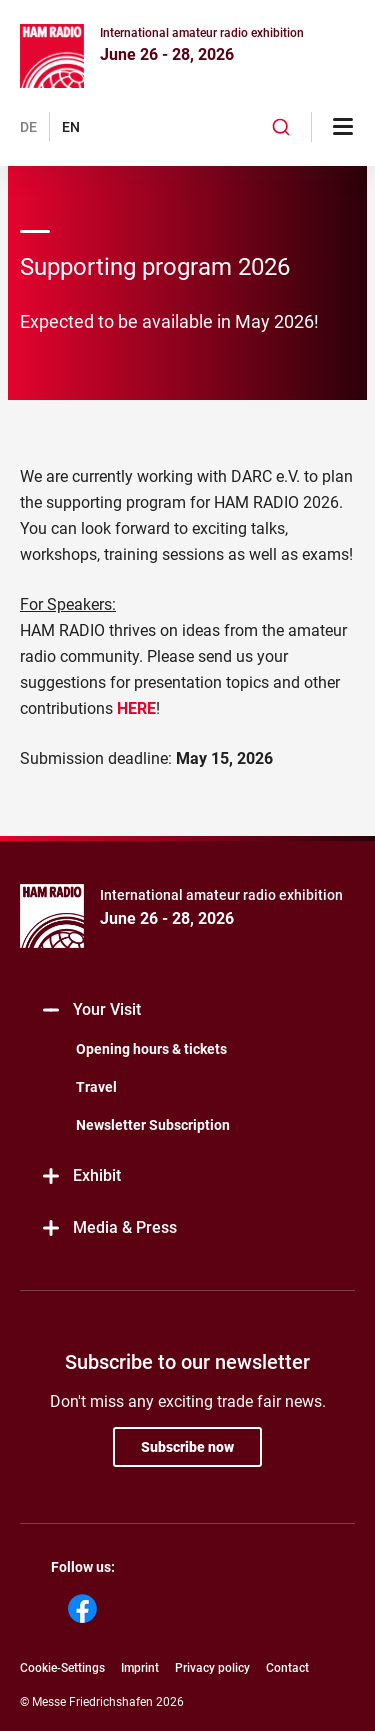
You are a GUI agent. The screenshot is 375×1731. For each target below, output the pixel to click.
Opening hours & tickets (151, 1049)
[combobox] (281, 127)
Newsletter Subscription (153, 1125)
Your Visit (90, 1010)
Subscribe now (187, 1447)
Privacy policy (212, 1668)
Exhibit (80, 1176)
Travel (96, 1087)
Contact (287, 1668)
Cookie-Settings (62, 1668)
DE (28, 127)
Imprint (140, 1668)
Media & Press (108, 1228)
